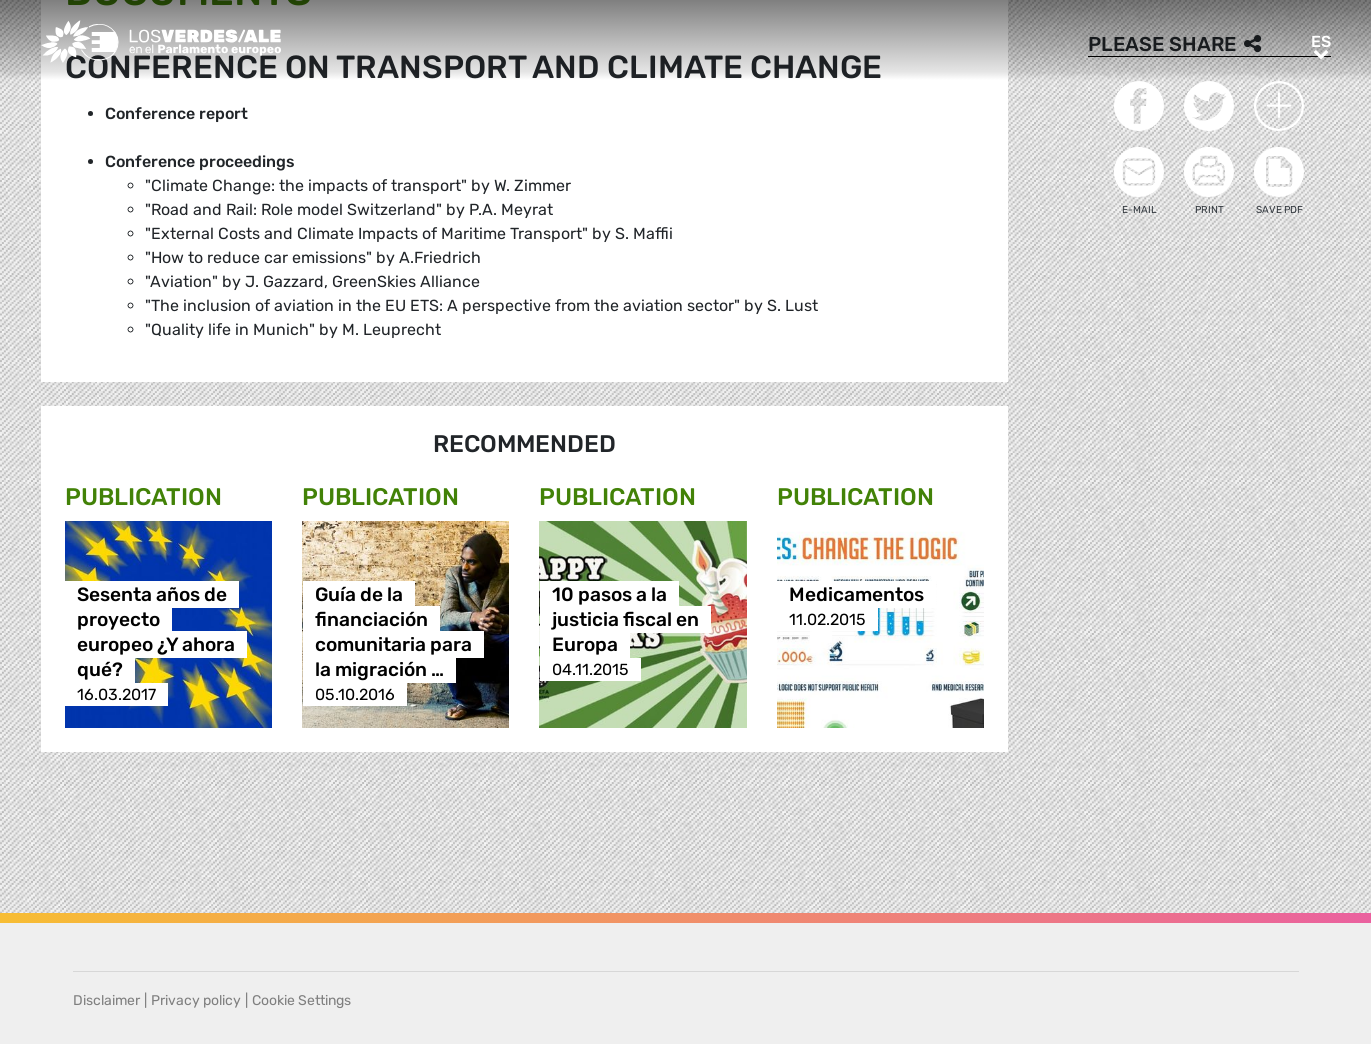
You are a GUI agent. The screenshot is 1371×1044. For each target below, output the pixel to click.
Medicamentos (856, 594)
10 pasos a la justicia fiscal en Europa (625, 619)
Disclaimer (106, 1000)
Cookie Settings (301, 1000)
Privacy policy (196, 1000)
